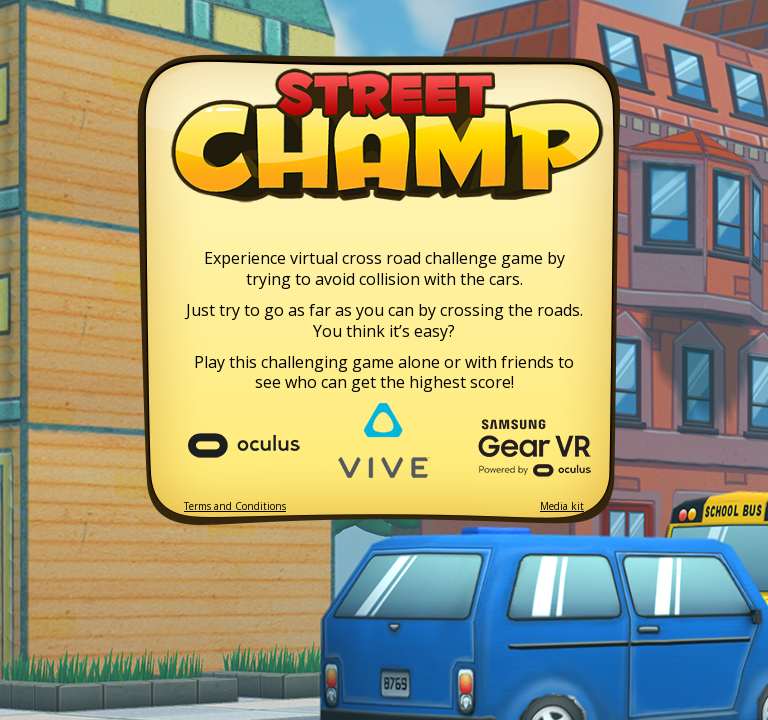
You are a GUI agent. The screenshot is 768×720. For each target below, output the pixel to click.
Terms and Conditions (235, 506)
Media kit (562, 506)
